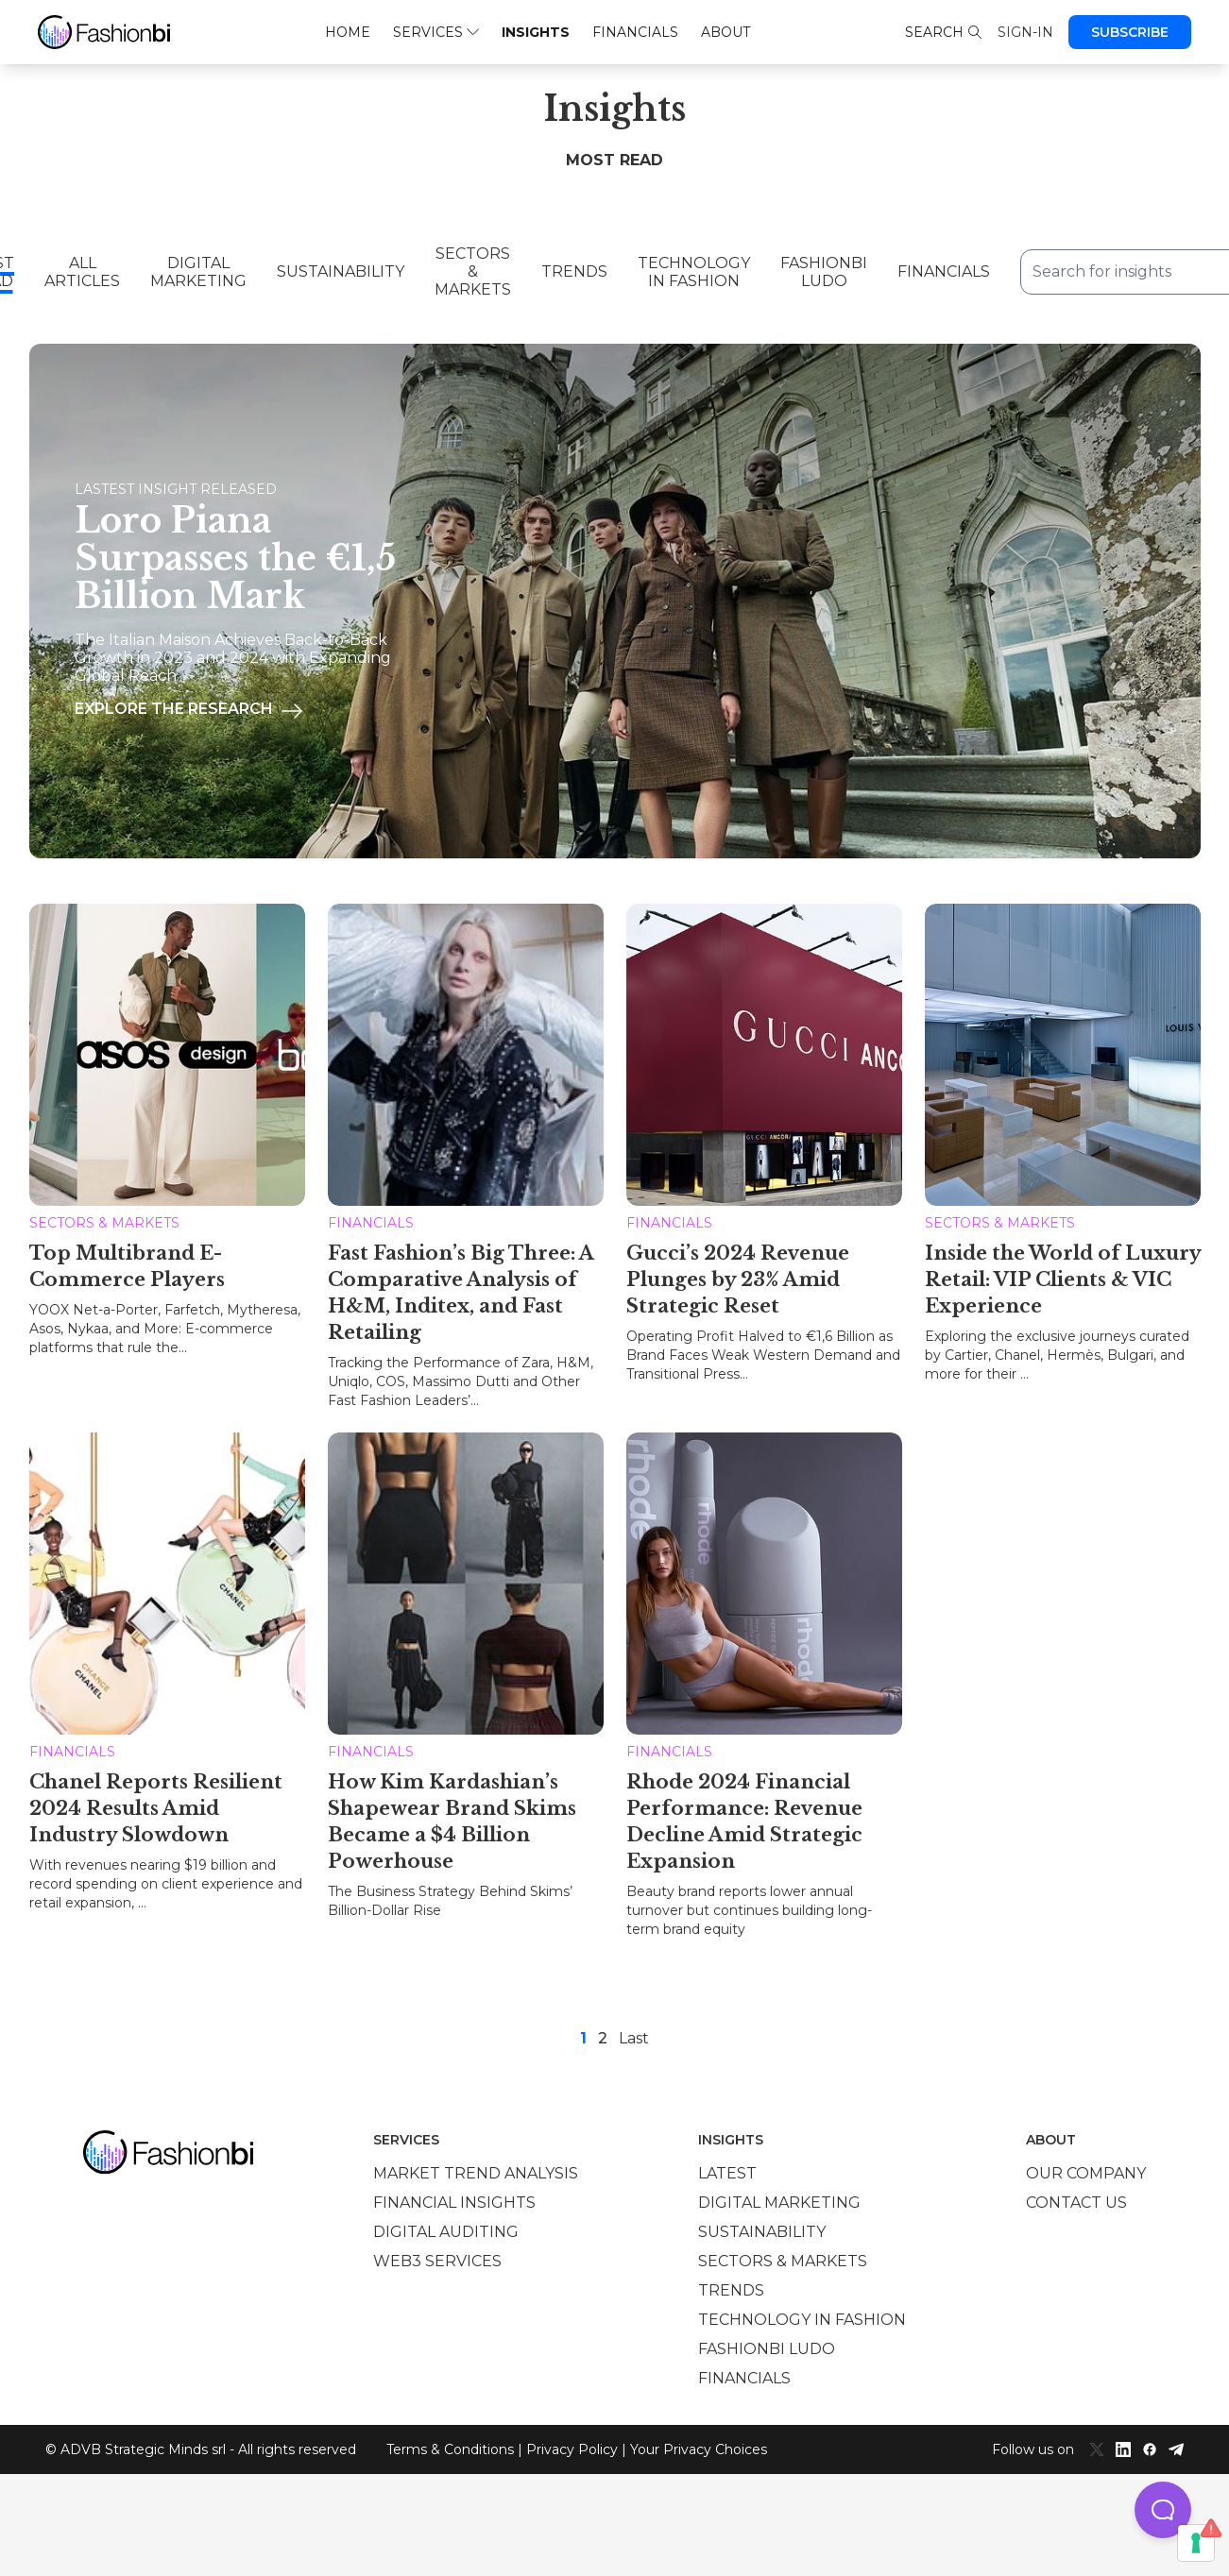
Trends (574, 271)
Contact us (1076, 2199)
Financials (635, 32)
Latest (727, 2169)
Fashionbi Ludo (823, 272)
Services (436, 32)
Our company (1086, 2169)
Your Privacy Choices (698, 2445)
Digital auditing (446, 2228)
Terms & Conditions (450, 2445)
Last (634, 2034)
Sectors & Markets (473, 271)
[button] (1163, 2510)
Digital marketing (779, 2199)
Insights (536, 32)
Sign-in (1025, 32)
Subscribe (1130, 32)
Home (347, 32)
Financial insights (454, 2199)
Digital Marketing (198, 272)
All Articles (82, 272)
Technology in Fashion (694, 272)
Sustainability (340, 271)
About (725, 32)
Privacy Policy (572, 2445)
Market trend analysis (475, 2169)
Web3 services (437, 2257)
